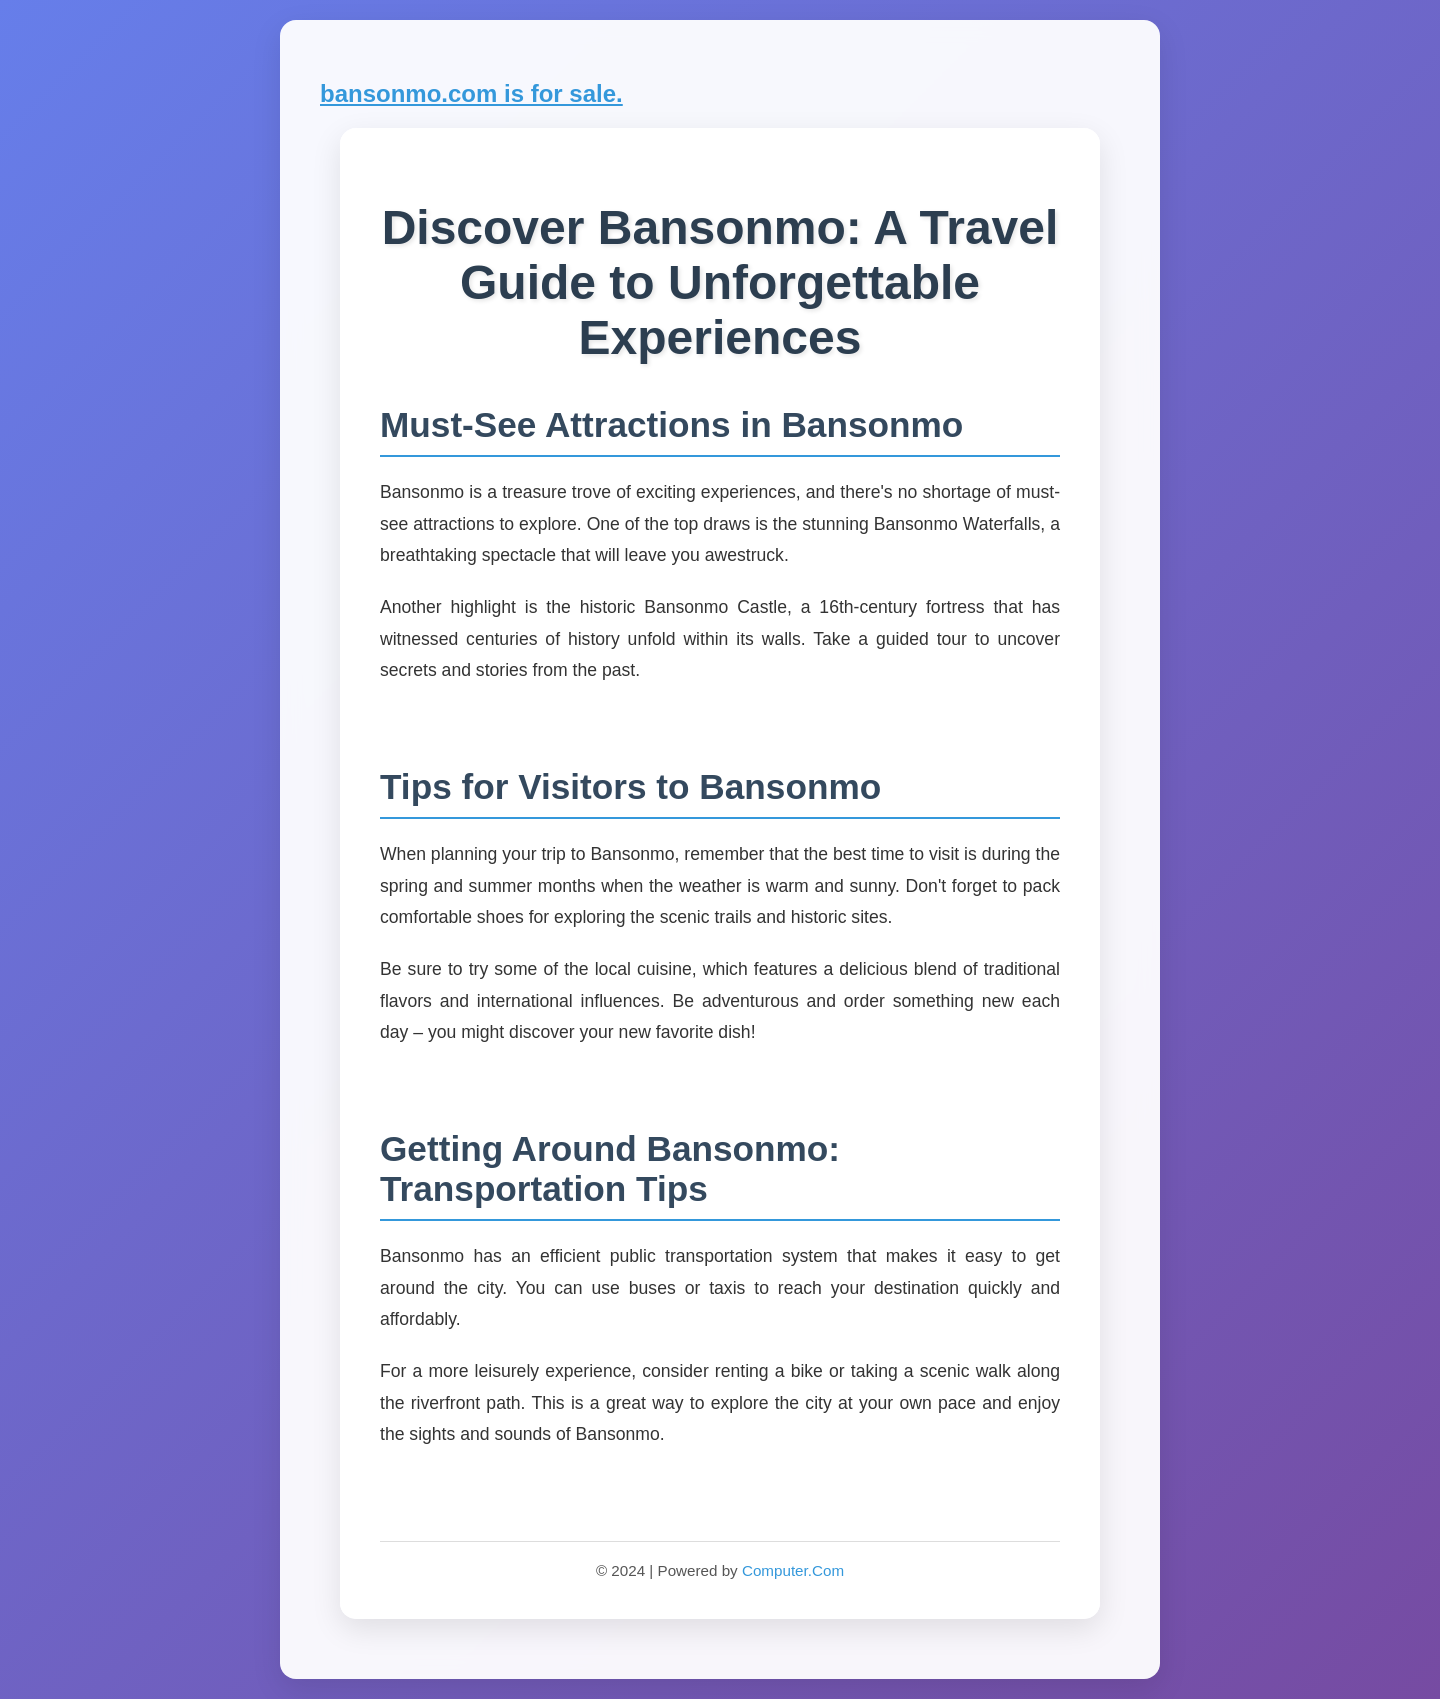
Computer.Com (793, 1570)
